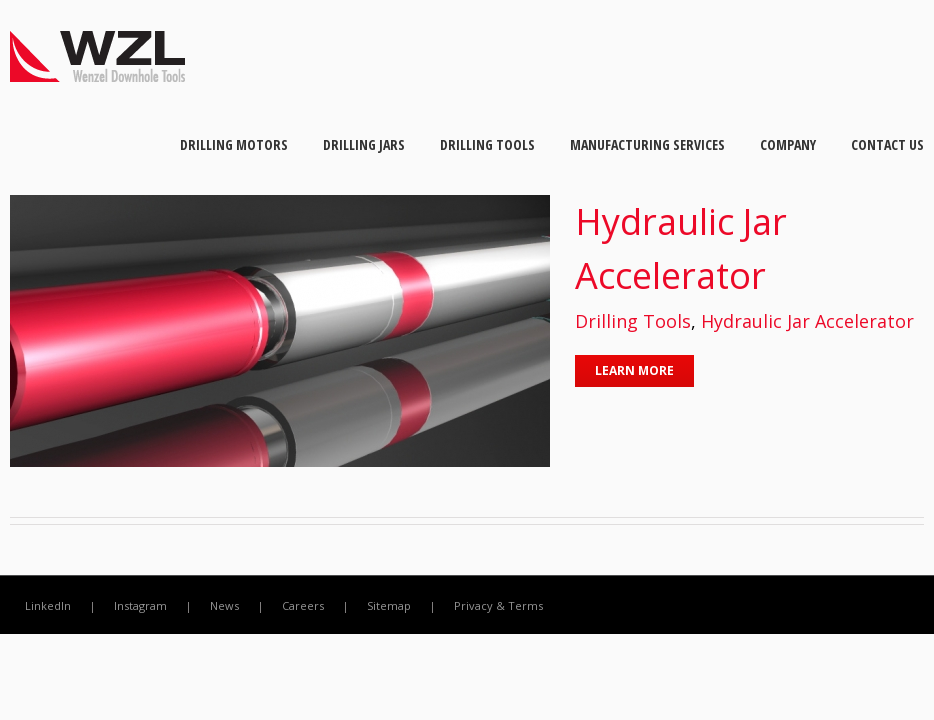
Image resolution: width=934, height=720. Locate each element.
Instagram (140, 605)
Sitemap (389, 605)
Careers (303, 605)
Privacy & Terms (498, 605)
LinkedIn (48, 605)
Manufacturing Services (647, 144)
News (224, 605)
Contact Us (887, 144)
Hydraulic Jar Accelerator (807, 321)
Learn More (634, 370)
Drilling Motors (234, 144)
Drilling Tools (487, 144)
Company (788, 144)
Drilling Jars (364, 144)
